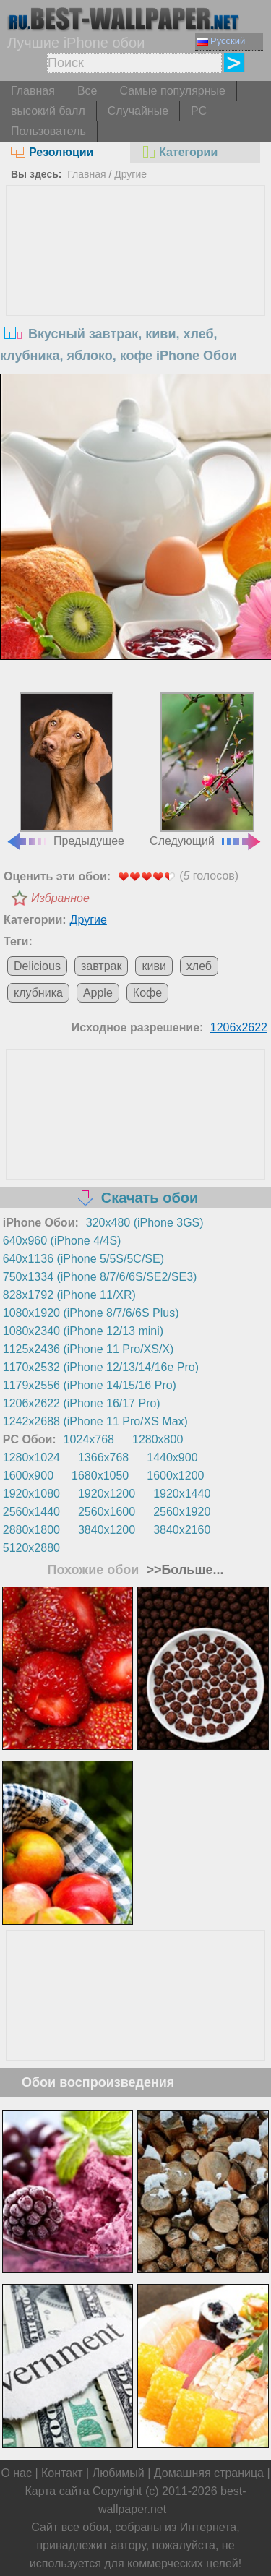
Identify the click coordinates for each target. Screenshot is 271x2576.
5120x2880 (31, 1548)
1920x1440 (181, 1493)
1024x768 (89, 1439)
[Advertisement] (135, 294)
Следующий (206, 769)
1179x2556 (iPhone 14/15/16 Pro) (89, 1385)
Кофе (147, 993)
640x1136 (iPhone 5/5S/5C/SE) (83, 1259)
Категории (179, 152)
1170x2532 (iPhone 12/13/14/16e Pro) (101, 1367)
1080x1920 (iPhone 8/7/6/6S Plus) (91, 1313)
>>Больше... (182, 1570)
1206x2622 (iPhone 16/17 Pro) (81, 1403)
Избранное (60, 898)
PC (199, 111)
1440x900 (172, 1457)
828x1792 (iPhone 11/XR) (69, 1295)
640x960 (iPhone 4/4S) (62, 1241)
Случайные (138, 111)
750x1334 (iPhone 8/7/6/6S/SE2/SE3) (100, 1277)
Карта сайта (57, 2491)
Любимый (119, 2473)
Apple (98, 993)
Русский (221, 40)
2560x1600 (106, 1512)
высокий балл (48, 111)
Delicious (37, 966)
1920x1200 (106, 1493)
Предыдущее (65, 769)
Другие (130, 174)
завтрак (101, 966)
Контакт (62, 2473)
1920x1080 (31, 1493)
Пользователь (48, 131)
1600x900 (28, 1475)
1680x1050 (100, 1475)
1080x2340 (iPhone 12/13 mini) (83, 1331)
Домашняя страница (209, 2473)
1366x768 (103, 1457)
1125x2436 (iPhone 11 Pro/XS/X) (88, 1349)
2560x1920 (181, 1512)
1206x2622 (238, 1027)
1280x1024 (31, 1457)
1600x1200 (175, 1475)
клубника (38, 993)
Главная (33, 91)
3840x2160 (181, 1530)
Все (87, 91)
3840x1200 (106, 1530)
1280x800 (157, 1439)
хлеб (199, 966)
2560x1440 (31, 1512)
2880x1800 (31, 1530)
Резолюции (52, 152)
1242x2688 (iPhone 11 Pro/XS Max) (95, 1421)
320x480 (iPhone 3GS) (145, 1222)
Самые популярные (172, 91)
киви (153, 966)
